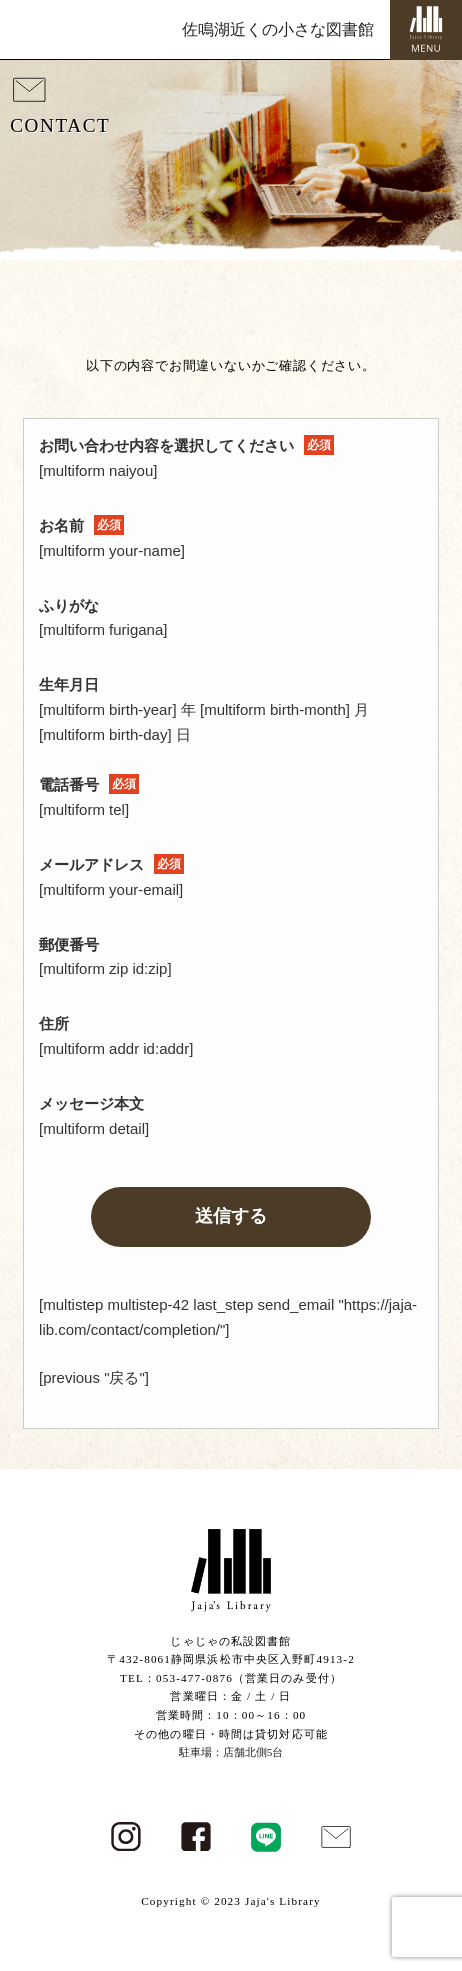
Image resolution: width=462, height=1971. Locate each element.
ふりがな (69, 605)
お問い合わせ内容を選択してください (186, 445)
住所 (54, 1023)
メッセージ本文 (91, 1103)
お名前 (81, 525)
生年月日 (69, 684)
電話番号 (89, 784)
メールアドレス (111, 864)
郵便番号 (69, 944)
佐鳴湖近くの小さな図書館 (278, 29)
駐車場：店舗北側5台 (231, 1752)
